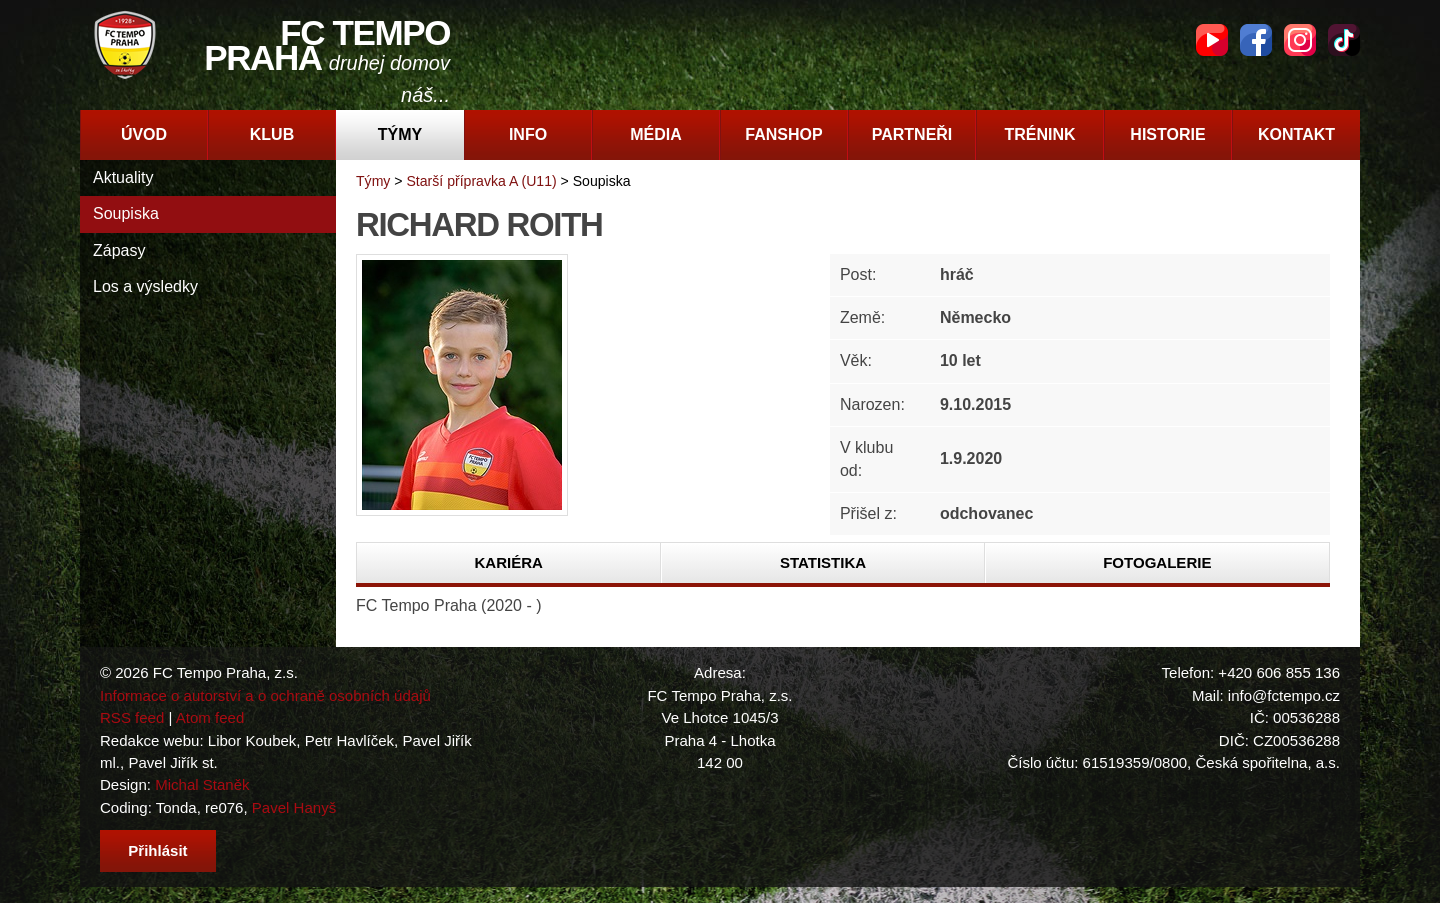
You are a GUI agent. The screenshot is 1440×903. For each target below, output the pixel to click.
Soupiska (126, 213)
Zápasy (119, 250)
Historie (1167, 134)
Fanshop (783, 134)
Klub (272, 134)
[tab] (509, 563)
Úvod (144, 134)
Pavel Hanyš (294, 807)
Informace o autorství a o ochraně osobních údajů (265, 695)
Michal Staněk (202, 784)
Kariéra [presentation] (508, 562)
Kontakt (1296, 134)
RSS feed (132, 717)
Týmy (400, 134)
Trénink (1039, 134)
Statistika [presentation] (823, 562)
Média (656, 134)
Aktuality (123, 177)
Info (528, 134)
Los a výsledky (145, 286)
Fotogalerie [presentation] (1157, 562)
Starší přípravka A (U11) (481, 181)
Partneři (912, 134)
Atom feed (210, 717)
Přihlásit (157, 850)
